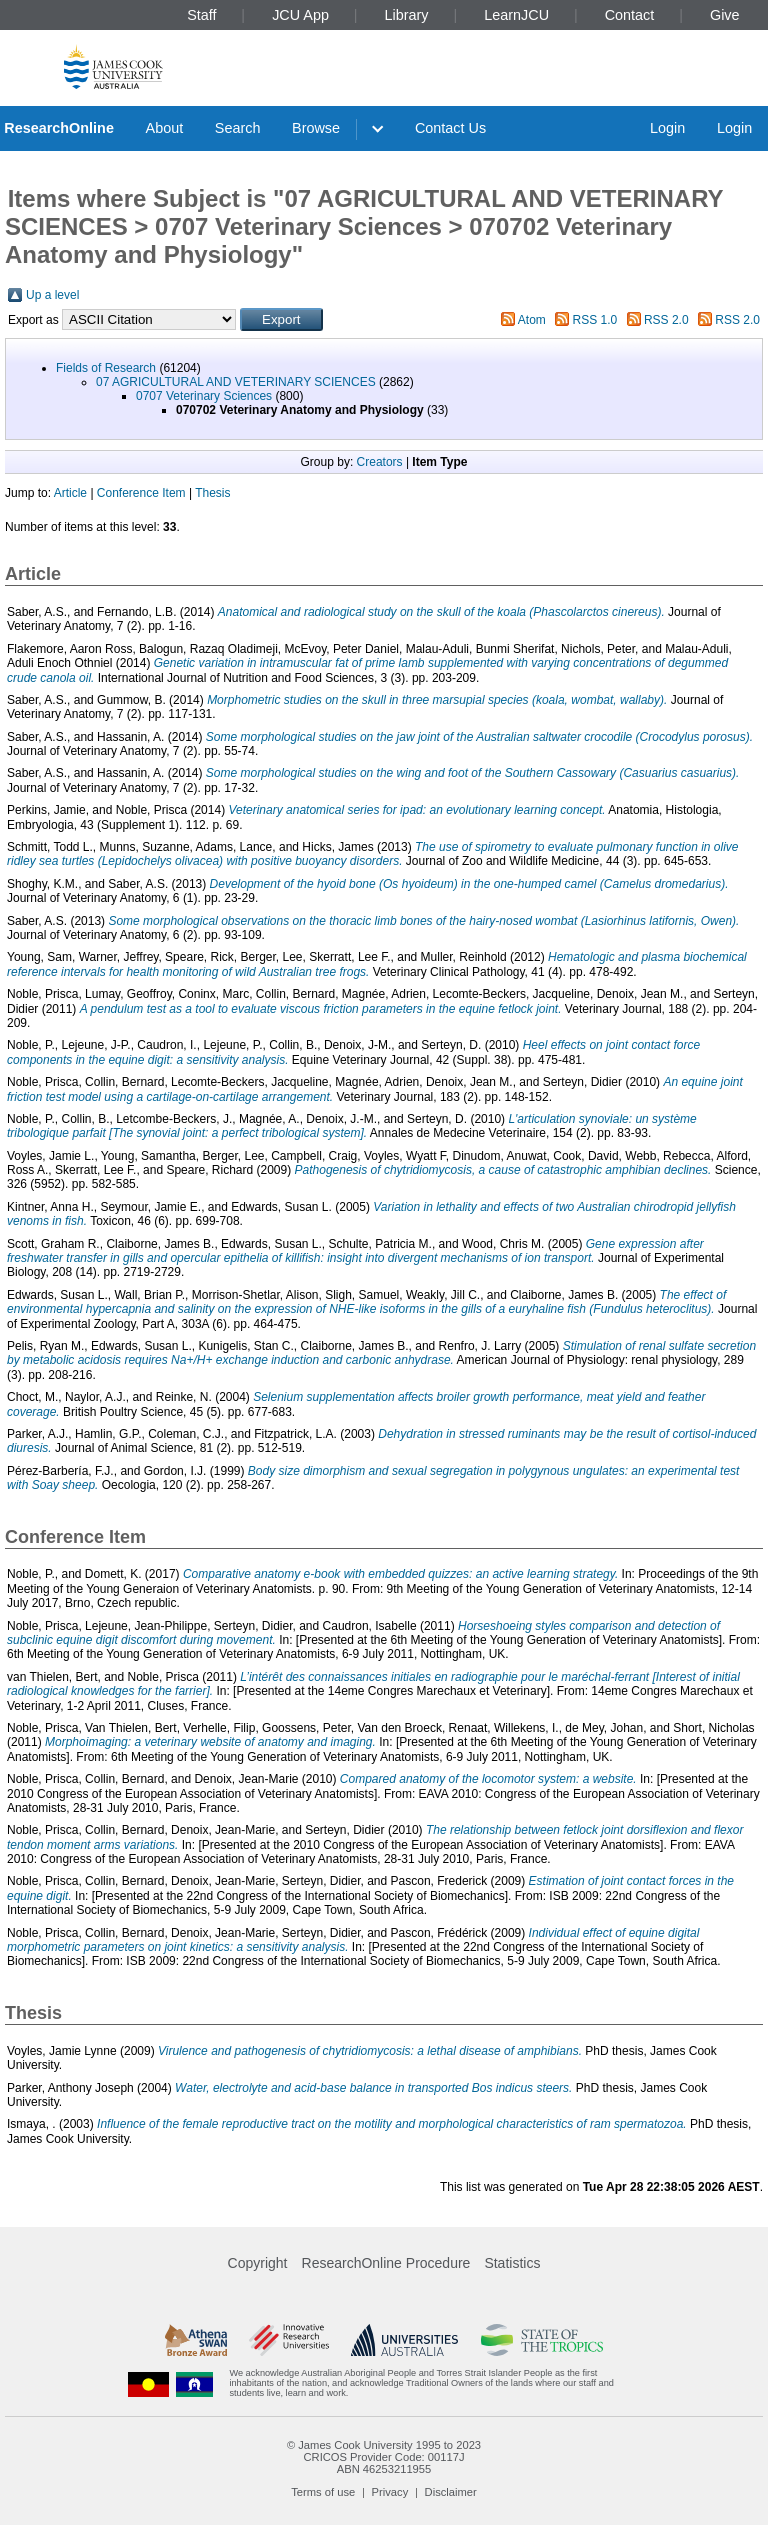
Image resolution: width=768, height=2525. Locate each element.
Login (667, 128)
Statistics (512, 2263)
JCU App (300, 15)
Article (70, 493)
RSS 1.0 (595, 320)
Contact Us (450, 128)
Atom (532, 320)
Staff (201, 15)
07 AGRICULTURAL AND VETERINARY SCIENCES (236, 382)
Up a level (52, 295)
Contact (630, 15)
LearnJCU (516, 15)
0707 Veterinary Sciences (204, 396)
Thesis (212, 493)
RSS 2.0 (666, 320)
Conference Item (141, 493)
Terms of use (323, 2492)
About (165, 128)
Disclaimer (451, 2492)
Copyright (258, 2263)
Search (238, 128)
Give (725, 15)
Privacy (390, 2492)
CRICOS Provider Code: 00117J (383, 2457)
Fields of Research (106, 368)
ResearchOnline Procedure (386, 2263)
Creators (380, 462)
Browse (316, 128)
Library (407, 15)
